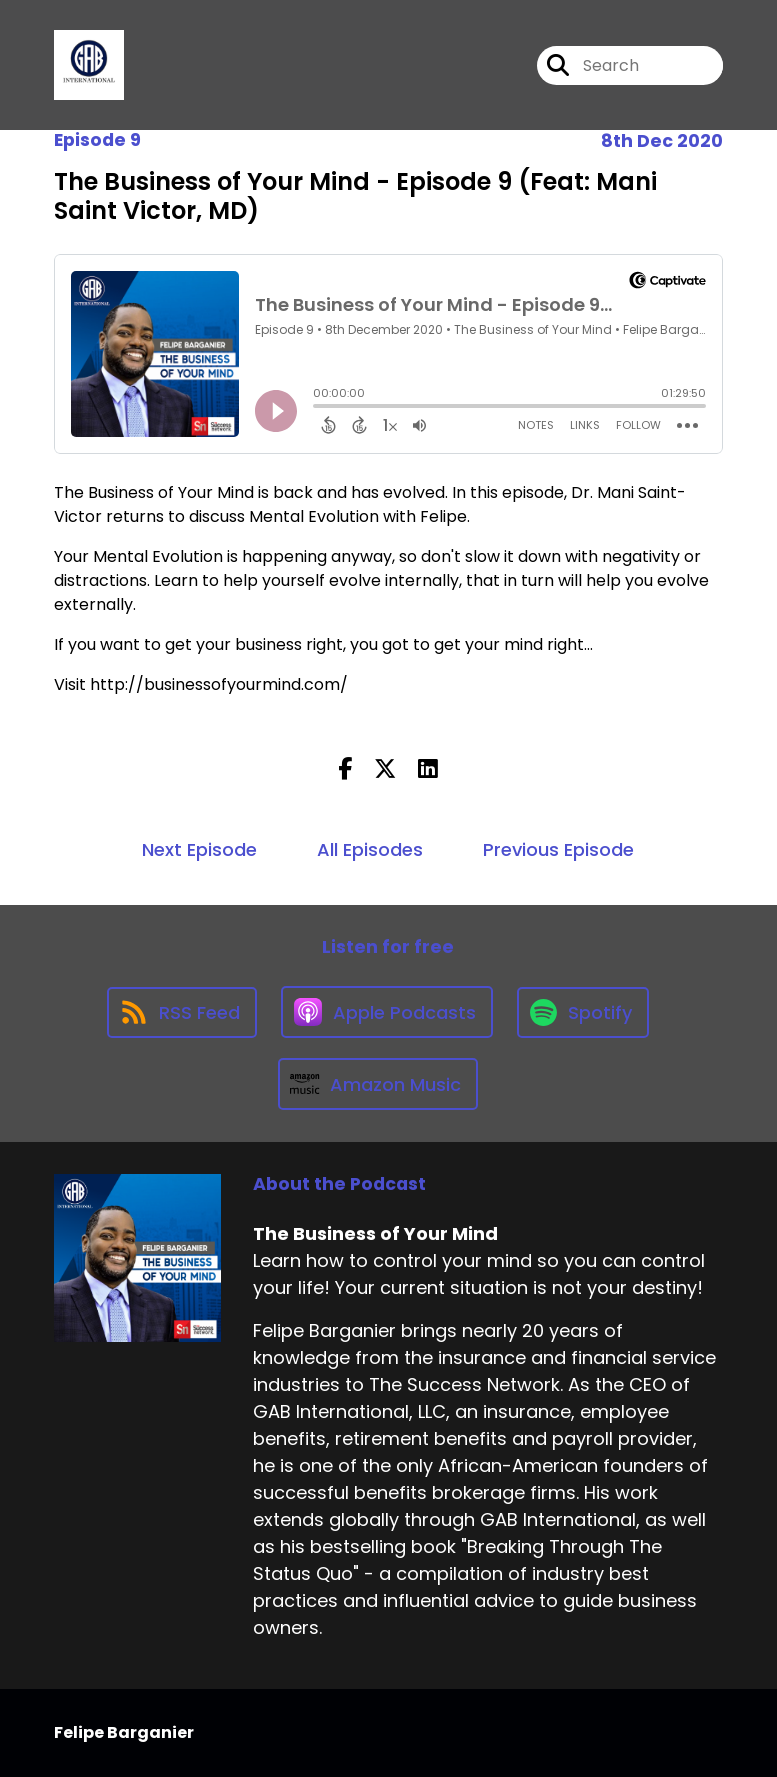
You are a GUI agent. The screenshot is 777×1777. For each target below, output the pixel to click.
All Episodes (370, 849)
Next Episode (199, 849)
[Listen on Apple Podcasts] (387, 1012)
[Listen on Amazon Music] (378, 1084)
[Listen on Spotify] (583, 1012)
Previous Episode (558, 849)
